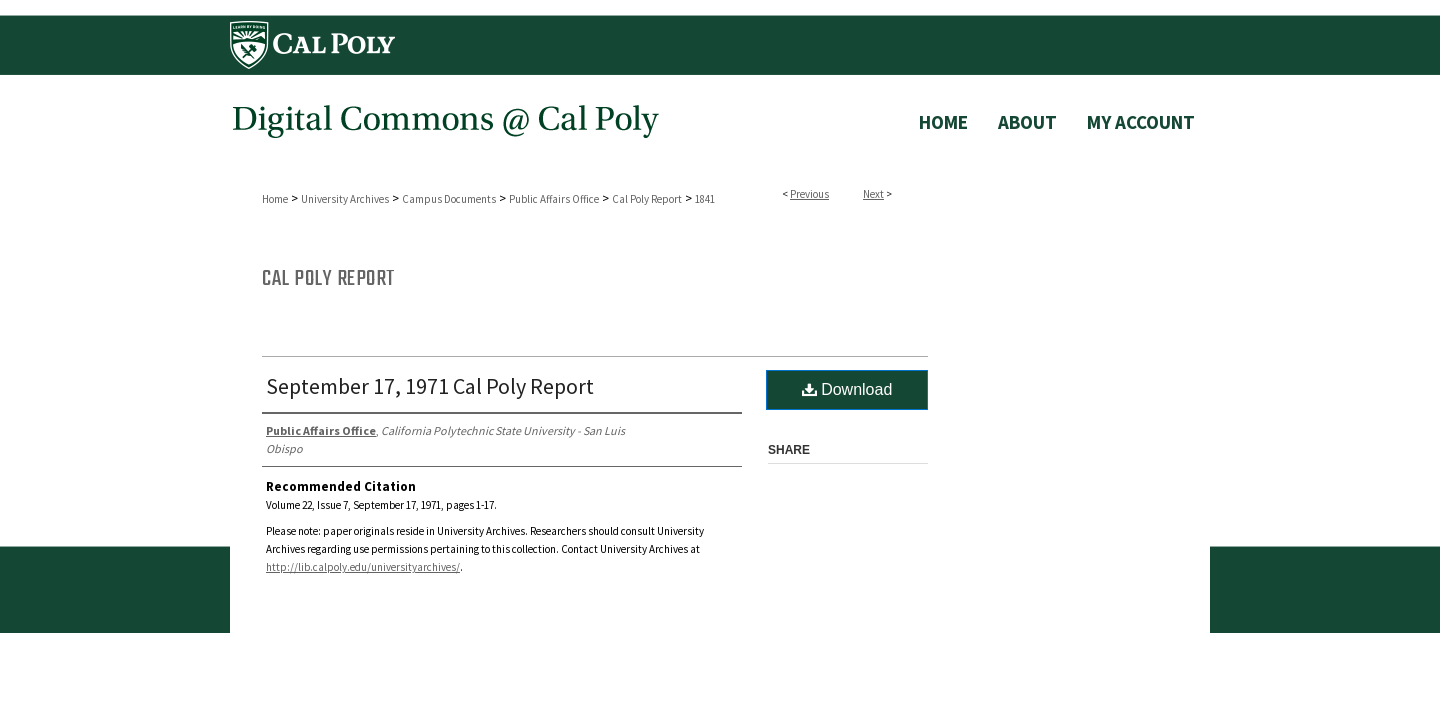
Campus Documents (449, 199)
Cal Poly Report (647, 199)
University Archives (345, 199)
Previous (809, 194)
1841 (705, 199)
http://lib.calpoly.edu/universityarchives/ (363, 567)
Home (275, 199)
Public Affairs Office (554, 199)
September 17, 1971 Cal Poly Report (430, 386)
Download (847, 389)
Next (873, 194)
